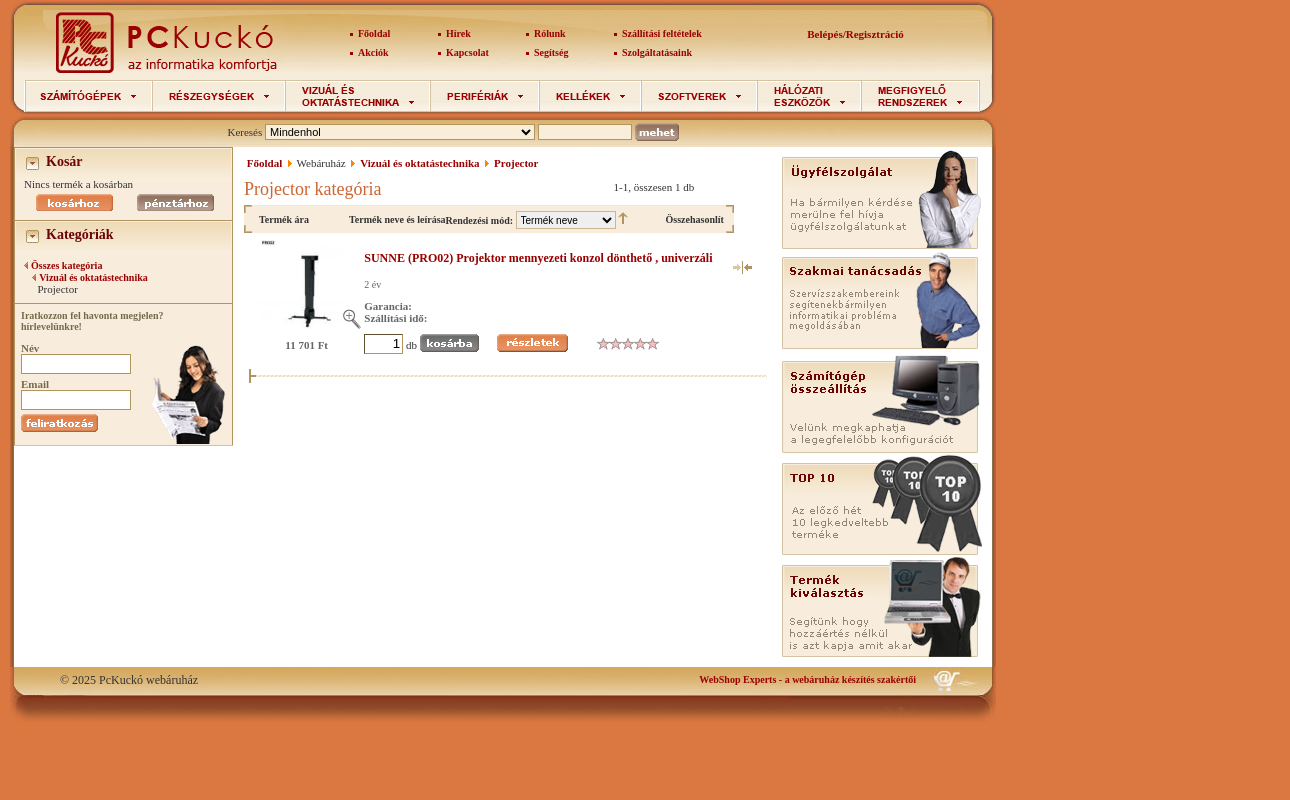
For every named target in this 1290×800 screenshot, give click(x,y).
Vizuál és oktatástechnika (93, 277)
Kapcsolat (467, 52)
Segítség (551, 52)
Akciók (373, 52)
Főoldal (374, 33)
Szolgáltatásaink (657, 52)
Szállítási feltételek (662, 33)
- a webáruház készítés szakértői (807, 679)
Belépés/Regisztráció (855, 34)
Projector (516, 163)
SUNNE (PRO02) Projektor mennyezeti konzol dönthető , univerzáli (538, 258)
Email (35, 384)
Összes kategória (66, 265)
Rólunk (550, 33)
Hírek (458, 33)
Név (30, 348)
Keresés (244, 132)
